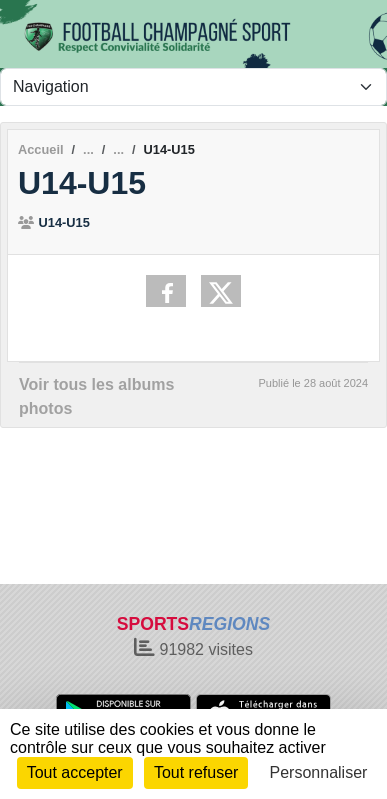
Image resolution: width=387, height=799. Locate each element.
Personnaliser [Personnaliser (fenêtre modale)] (319, 772)
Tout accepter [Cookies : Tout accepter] (75, 772)
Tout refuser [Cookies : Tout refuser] (196, 772)
